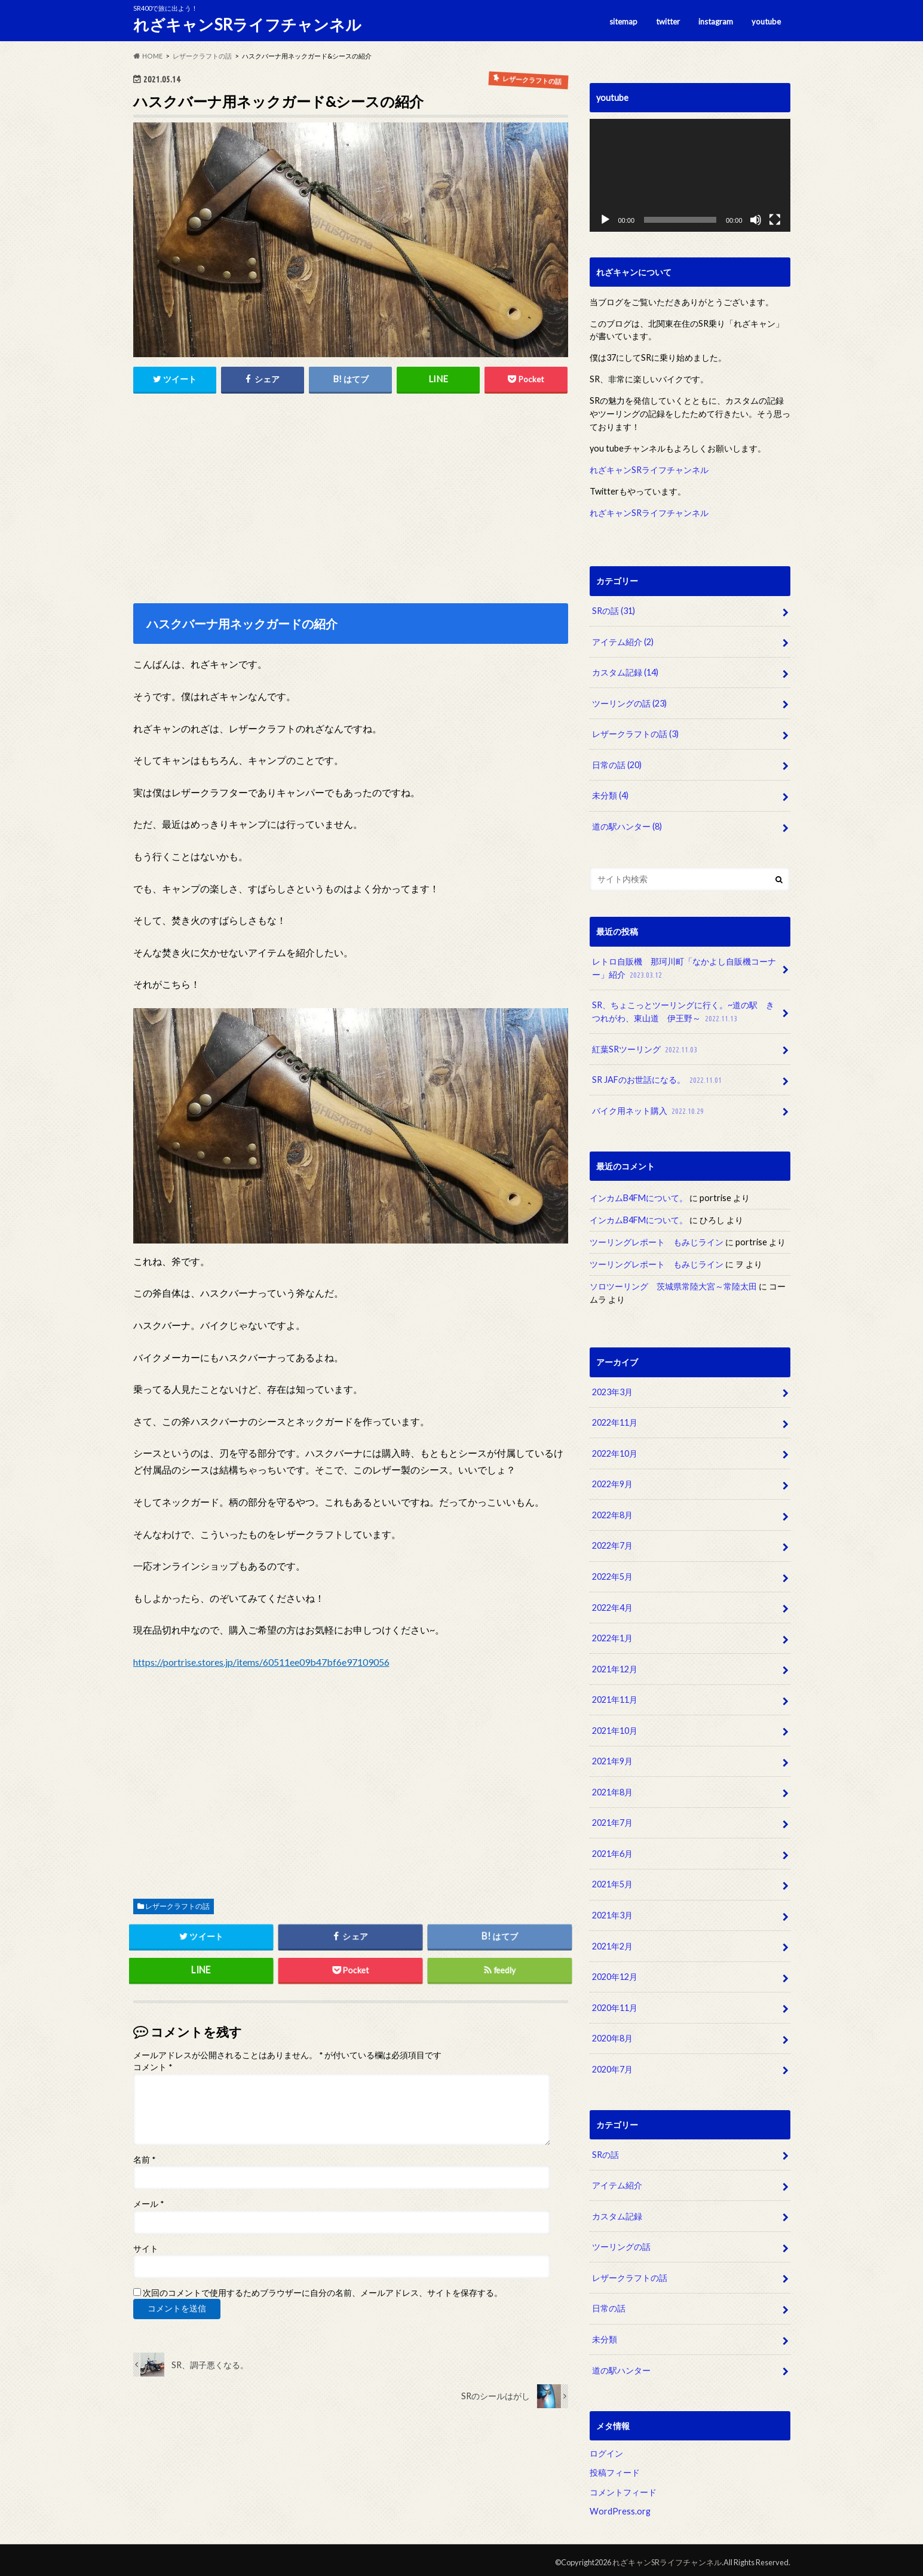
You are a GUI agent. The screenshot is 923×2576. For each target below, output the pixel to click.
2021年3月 (612, 1912)
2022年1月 (612, 1636)
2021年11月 (614, 1697)
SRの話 (613, 611)
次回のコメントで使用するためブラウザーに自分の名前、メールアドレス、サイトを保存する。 (322, 2293)
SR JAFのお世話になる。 (658, 1079)
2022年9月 (612, 1482)
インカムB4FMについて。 (638, 1197)
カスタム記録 (625, 672)
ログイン (606, 2448)
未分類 (610, 795)
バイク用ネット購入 (649, 1109)
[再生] (605, 220)
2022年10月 (614, 1452)
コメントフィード (623, 2487)
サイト (145, 2248)
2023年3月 (612, 1390)
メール (148, 2204)
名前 (144, 2159)
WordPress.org (620, 2507)
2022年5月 (612, 1574)
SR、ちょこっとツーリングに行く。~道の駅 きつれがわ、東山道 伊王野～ (683, 1011)
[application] (690, 175)
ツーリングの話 (629, 703)
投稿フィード (615, 2468)
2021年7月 (612, 1820)
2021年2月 (612, 1943)
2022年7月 (612, 1544)
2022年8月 (612, 1513)
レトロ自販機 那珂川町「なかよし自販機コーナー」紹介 (684, 968)
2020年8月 (612, 2035)
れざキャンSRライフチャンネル (247, 24)
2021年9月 (612, 1759)
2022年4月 (612, 1605)
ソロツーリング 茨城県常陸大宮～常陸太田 (673, 1285)
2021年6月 (612, 1851)
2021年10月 (614, 1728)
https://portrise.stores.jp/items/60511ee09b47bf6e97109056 (261, 1662)
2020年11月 (614, 2004)
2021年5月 (612, 1881)
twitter (668, 21)
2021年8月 (612, 1789)
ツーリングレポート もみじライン (656, 1241)
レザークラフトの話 (177, 1906)
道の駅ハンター (627, 826)
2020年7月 (612, 2066)
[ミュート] (756, 220)
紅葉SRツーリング (646, 1048)
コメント (152, 2068)
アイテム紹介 (623, 641)
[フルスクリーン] (775, 220)
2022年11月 (614, 1421)
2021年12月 (614, 1667)
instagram (715, 21)
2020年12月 (614, 1974)
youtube (766, 21)
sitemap (623, 21)
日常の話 (617, 764)
